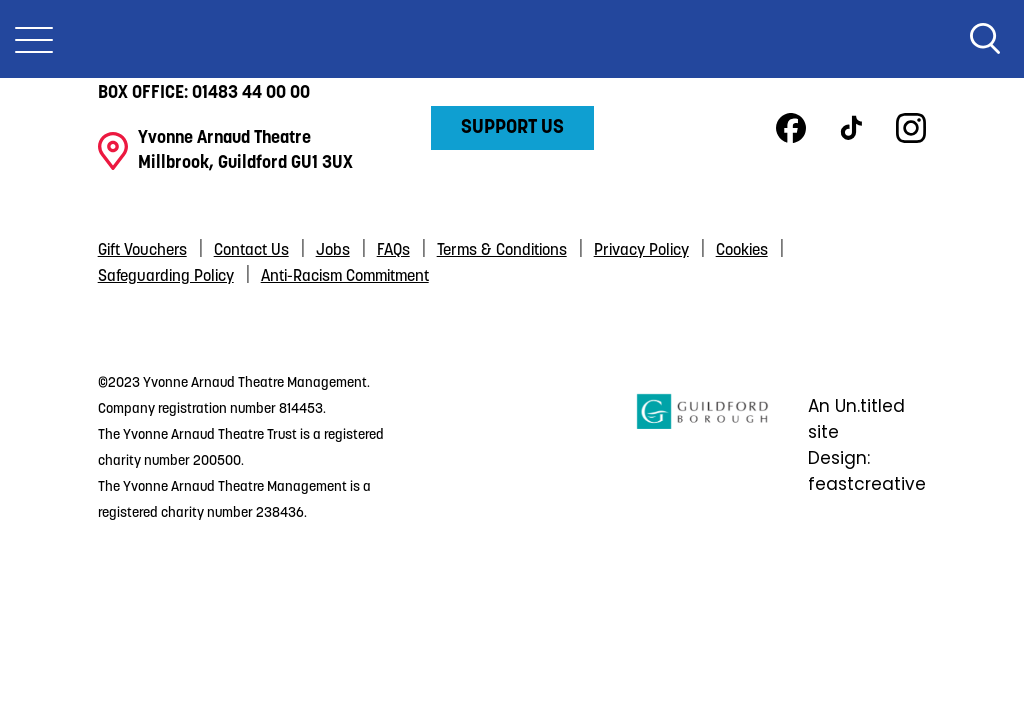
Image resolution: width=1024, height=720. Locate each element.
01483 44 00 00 (251, 93)
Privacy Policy (641, 251)
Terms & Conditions (502, 251)
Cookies (742, 251)
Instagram (911, 128)
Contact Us (251, 251)
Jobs (333, 251)
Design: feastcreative (867, 471)
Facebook (791, 128)
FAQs (393, 251)
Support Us (512, 128)
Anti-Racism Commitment (345, 277)
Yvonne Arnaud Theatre (512, 39)
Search (985, 39)
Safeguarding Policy (166, 277)
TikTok (851, 128)
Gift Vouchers (142, 251)
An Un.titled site (856, 419)
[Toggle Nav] (34, 39)
